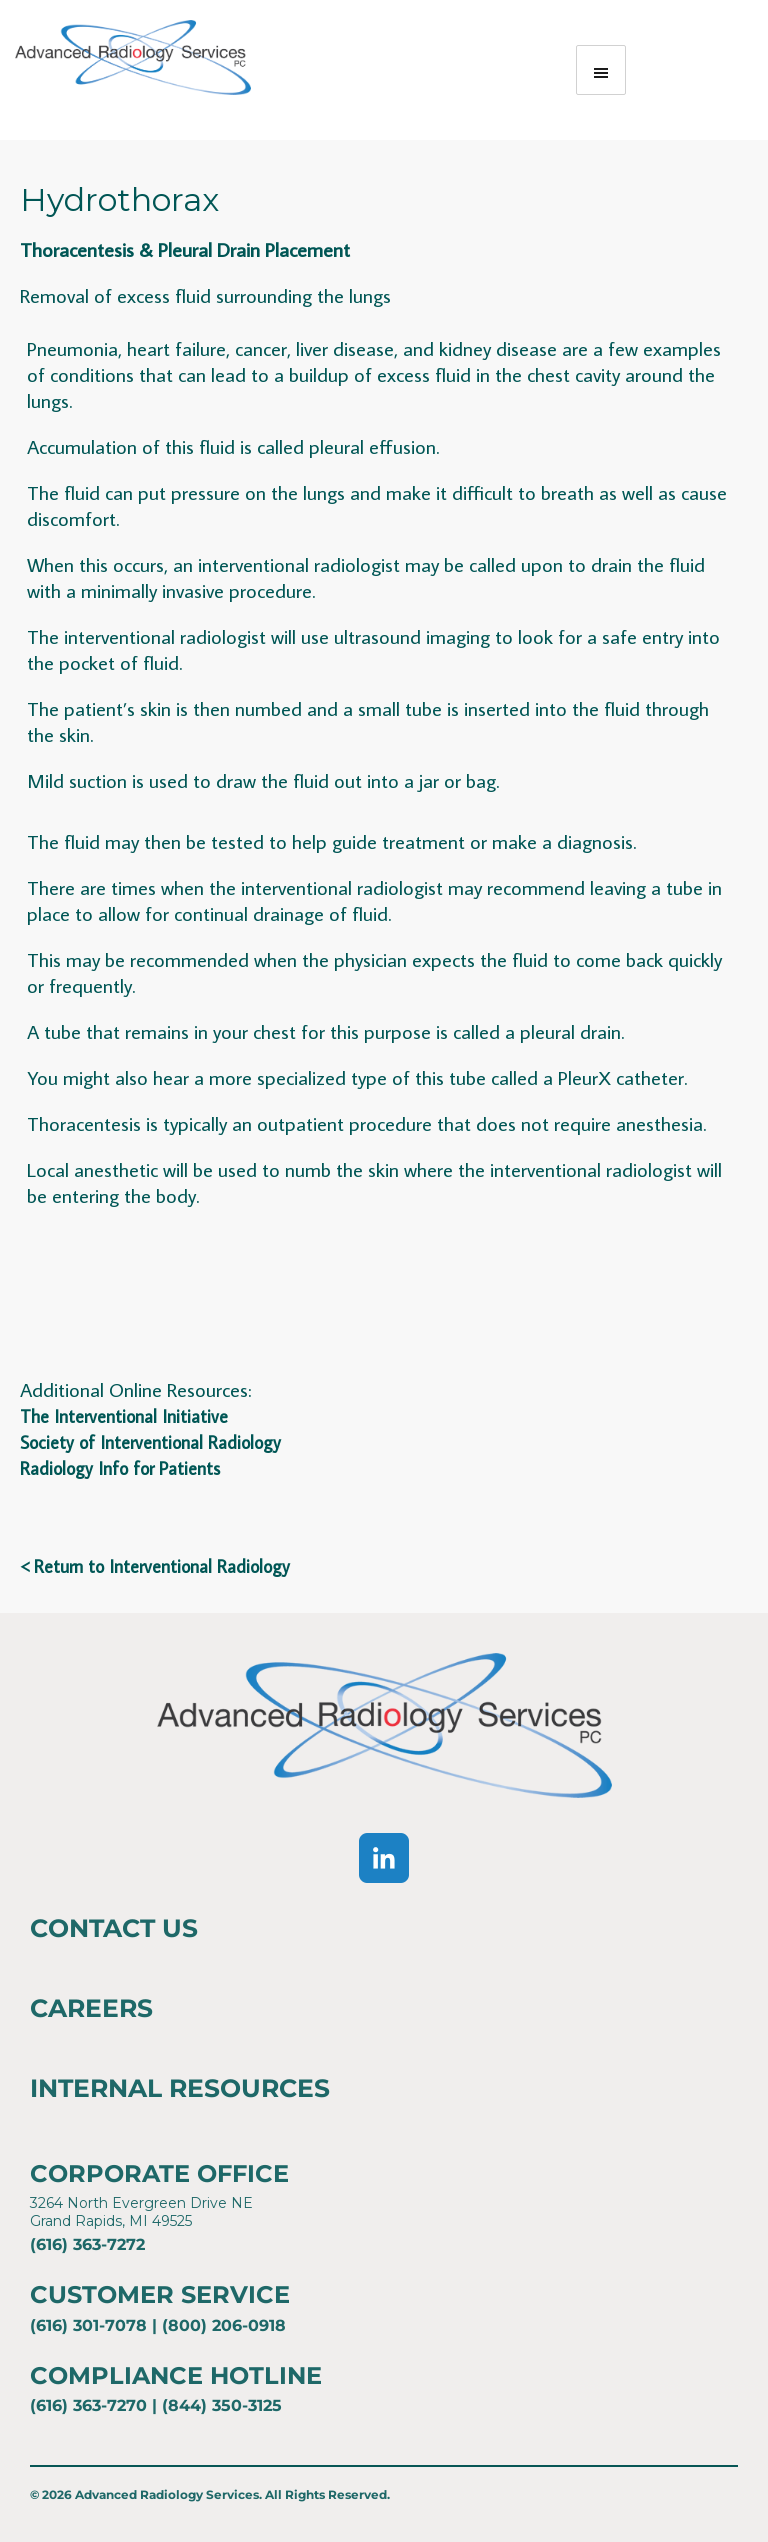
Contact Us (114, 1928)
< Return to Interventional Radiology (155, 1566)
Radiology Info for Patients (120, 1468)
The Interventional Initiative (124, 1416)
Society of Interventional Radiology (150, 1442)
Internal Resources (180, 2088)
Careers (91, 2008)
